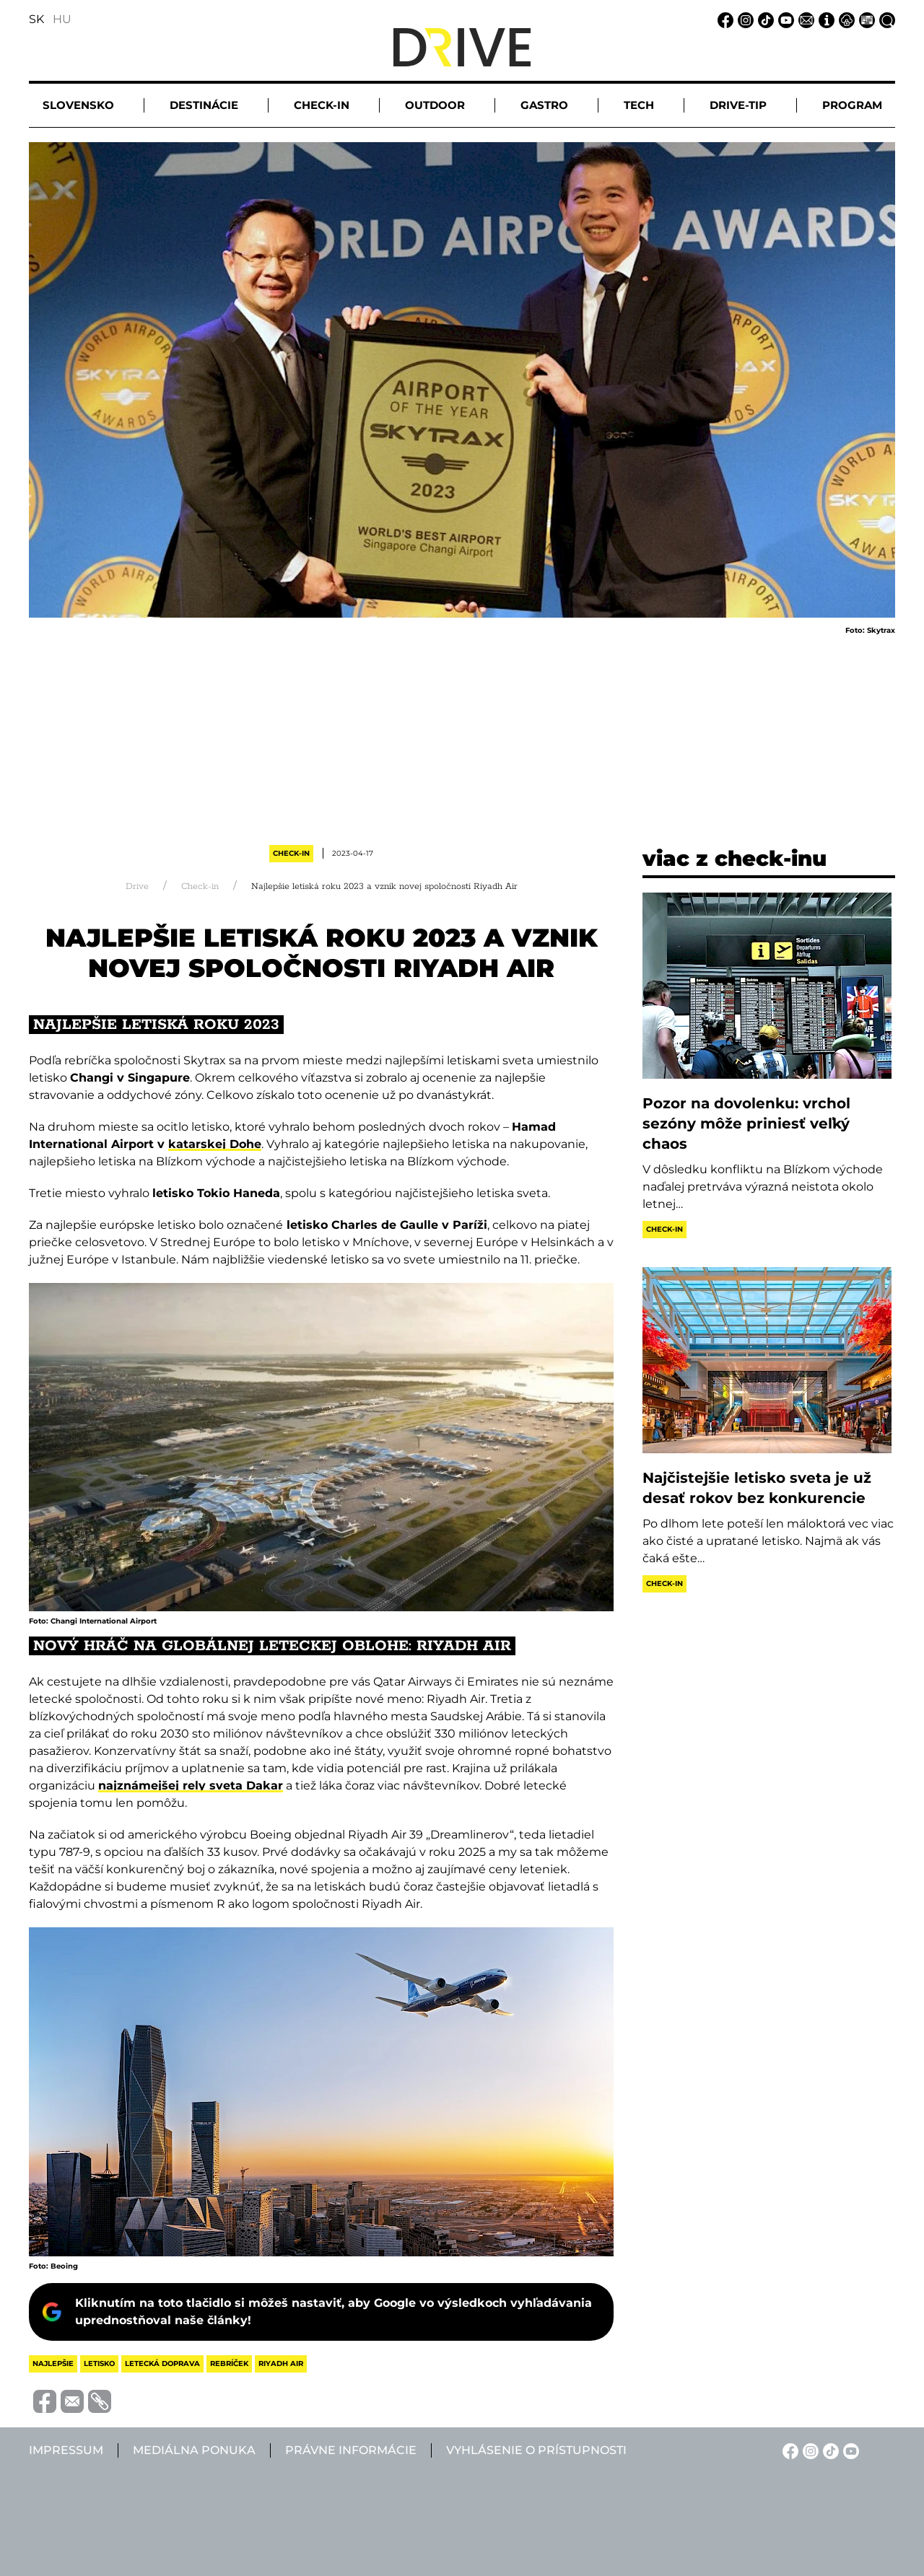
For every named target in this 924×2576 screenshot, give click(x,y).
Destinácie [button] (204, 105)
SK (36, 19)
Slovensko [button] (78, 105)
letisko (99, 2363)
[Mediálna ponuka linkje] (865, 19)
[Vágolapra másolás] (97, 2401)
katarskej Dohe (214, 1144)
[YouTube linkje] (784, 19)
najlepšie (53, 2363)
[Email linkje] (804, 19)
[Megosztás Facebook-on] (42, 2400)
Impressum (66, 2450)
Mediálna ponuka (194, 2450)
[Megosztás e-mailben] (70, 2400)
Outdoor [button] (435, 105)
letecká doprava (162, 2363)
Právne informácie (351, 2450)
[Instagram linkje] (743, 19)
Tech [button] (639, 105)
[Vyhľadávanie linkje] (885, 19)
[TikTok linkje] (764, 19)
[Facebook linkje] (723, 19)
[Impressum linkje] (824, 19)
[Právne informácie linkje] (844, 19)
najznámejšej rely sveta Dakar (190, 1785)
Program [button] (852, 105)
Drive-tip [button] (738, 105)
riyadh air (280, 2363)
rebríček (229, 2363)
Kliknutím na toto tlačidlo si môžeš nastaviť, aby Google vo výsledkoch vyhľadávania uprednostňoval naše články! (333, 2311)
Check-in (291, 853)
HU (62, 19)
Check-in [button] (321, 105)
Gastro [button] (544, 105)
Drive (137, 886)
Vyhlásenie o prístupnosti (536, 2450)
